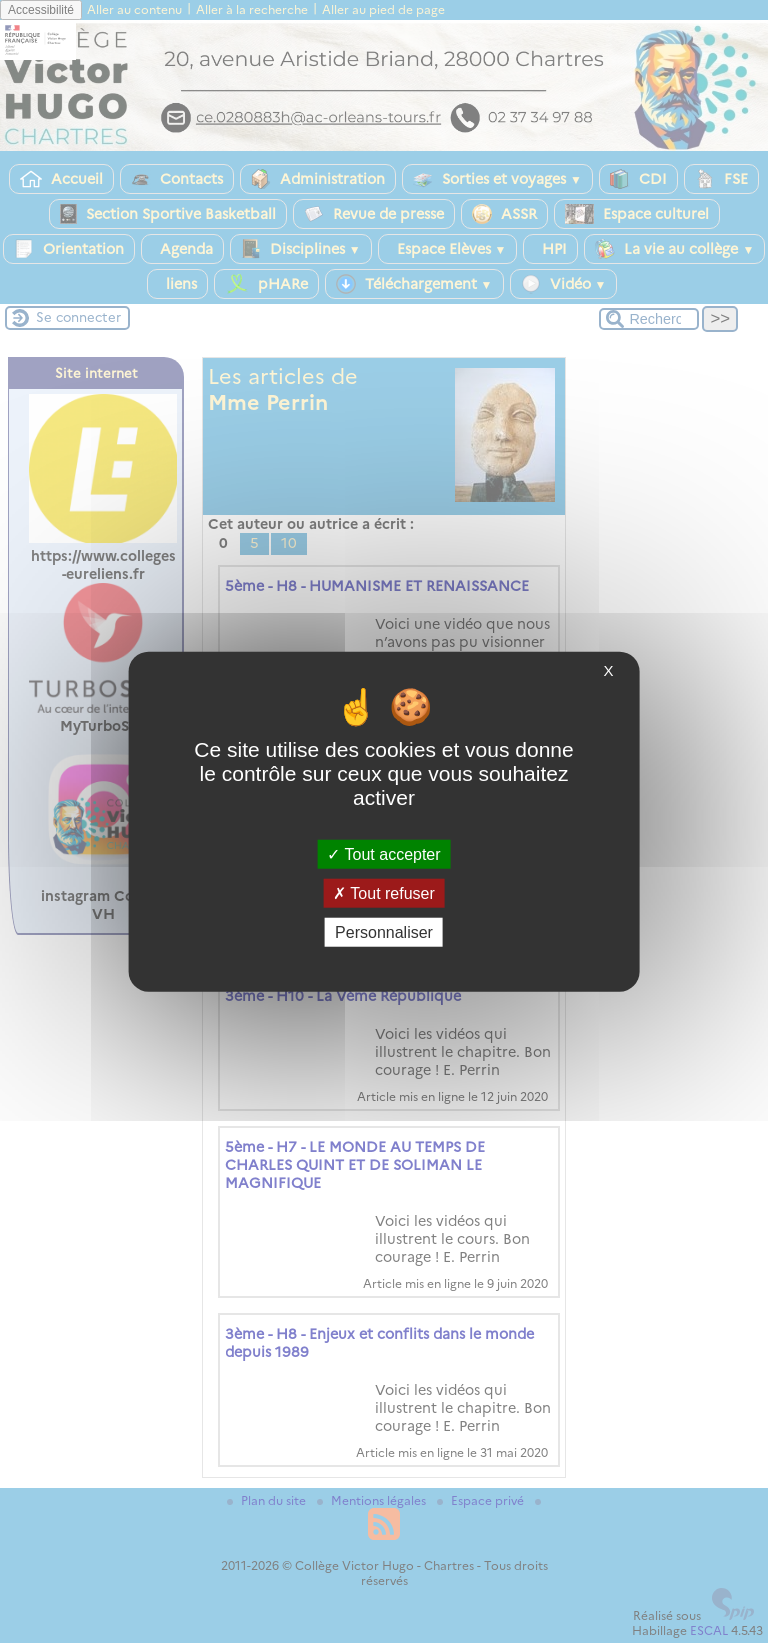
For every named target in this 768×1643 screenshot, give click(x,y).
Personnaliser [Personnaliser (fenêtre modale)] (384, 932)
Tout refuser (384, 892)
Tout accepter (383, 853)
